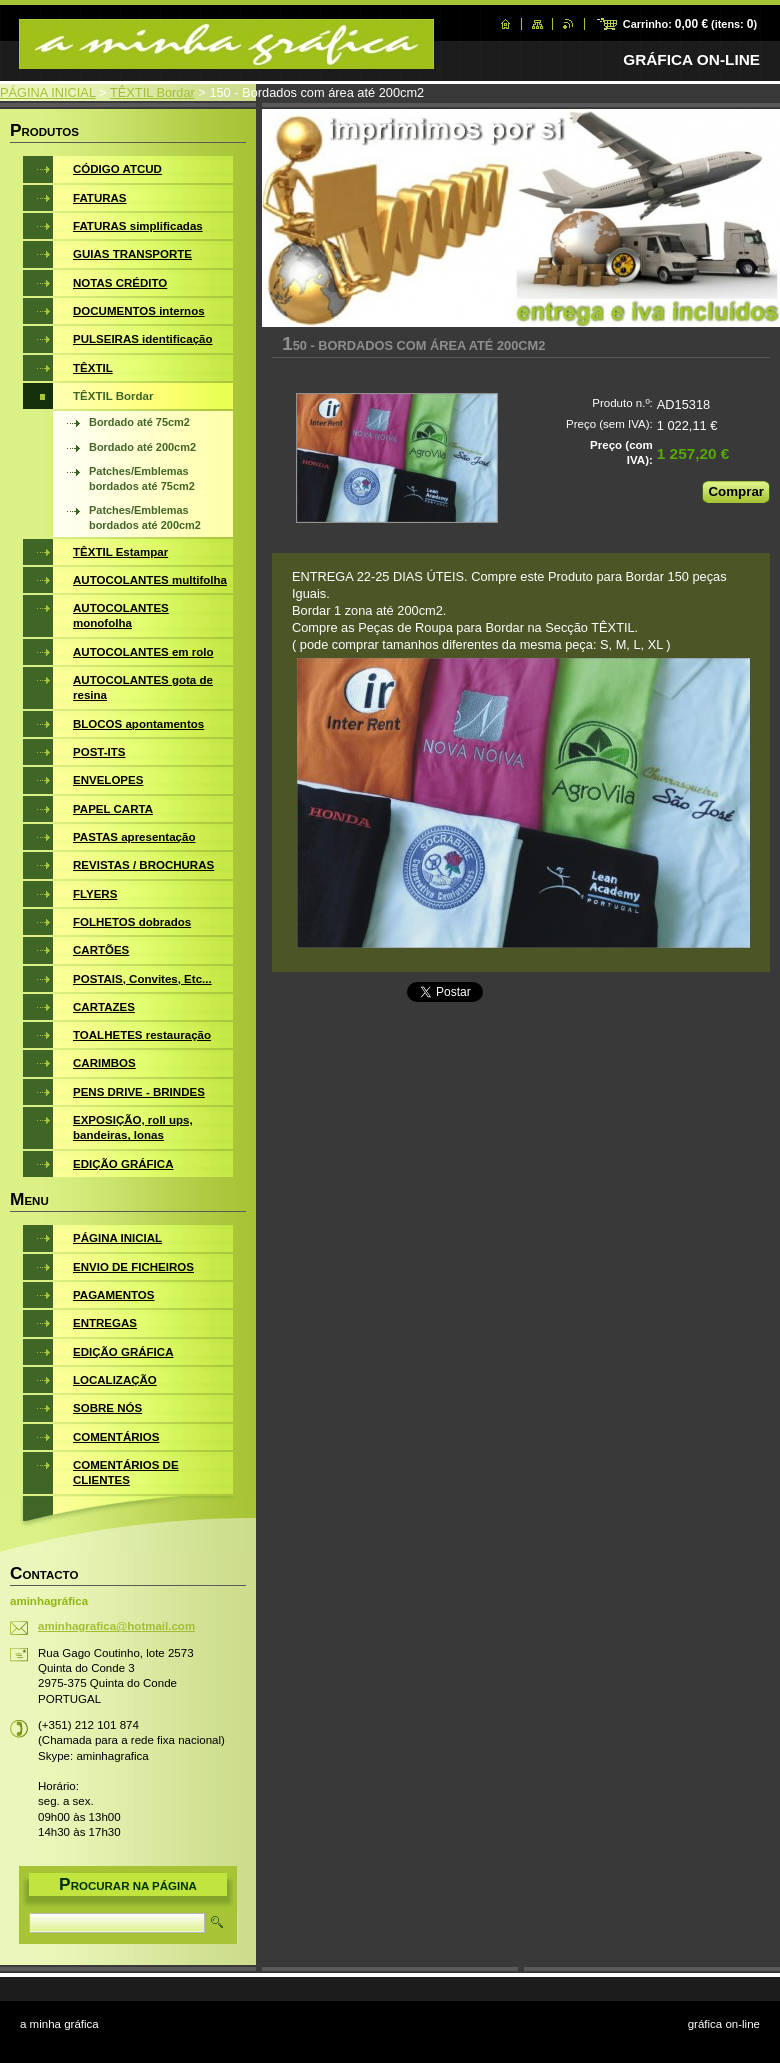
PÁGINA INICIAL (48, 92)
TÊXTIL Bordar (152, 92)
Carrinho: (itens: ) (690, 24)
